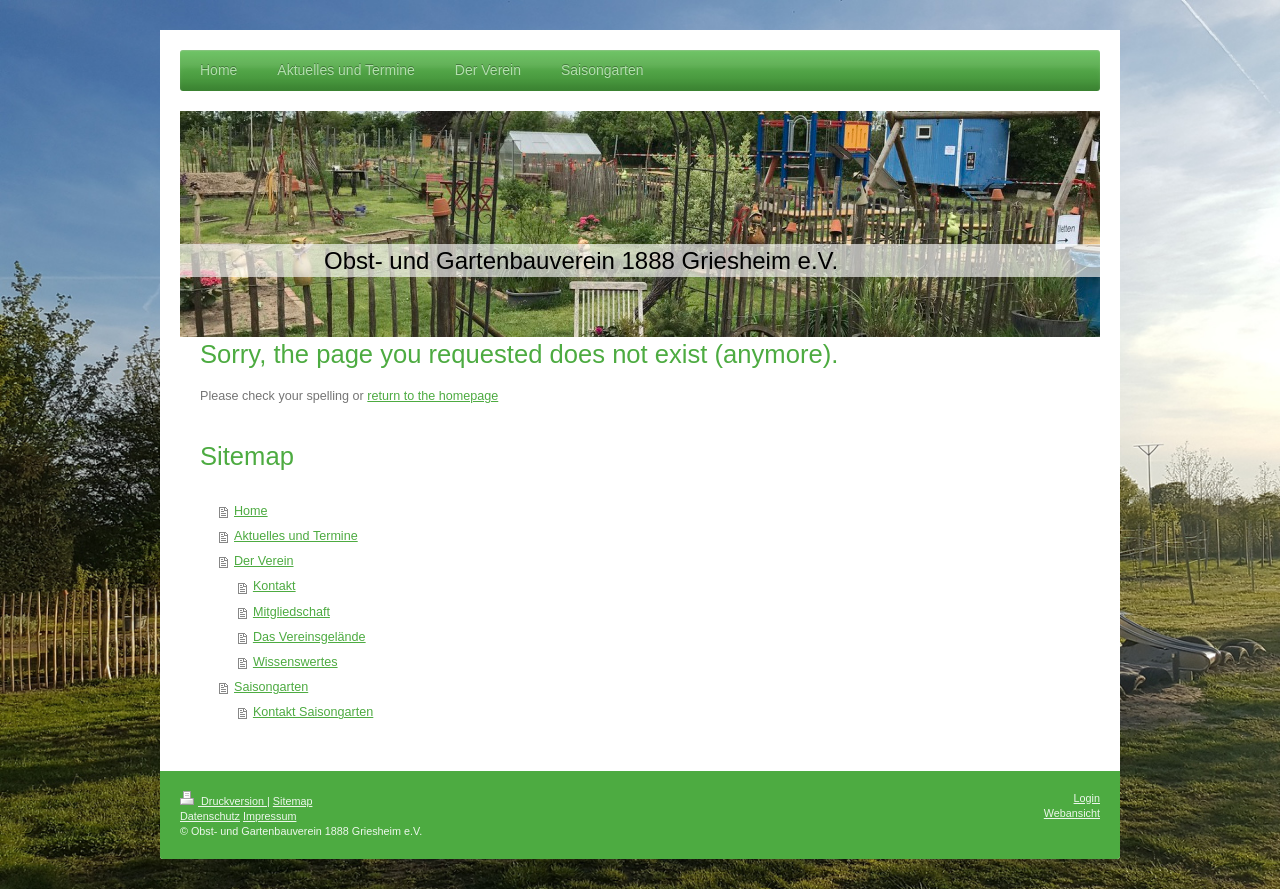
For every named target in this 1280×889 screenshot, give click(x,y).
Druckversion (223, 801)
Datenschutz (210, 816)
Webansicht (1072, 813)
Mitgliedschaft (291, 612)
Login (1087, 798)
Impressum (269, 816)
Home (251, 511)
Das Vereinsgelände (309, 637)
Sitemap (293, 801)
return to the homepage (432, 396)
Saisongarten (271, 687)
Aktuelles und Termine (296, 536)
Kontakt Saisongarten (313, 712)
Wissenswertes (295, 662)
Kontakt (274, 586)
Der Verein (264, 561)
